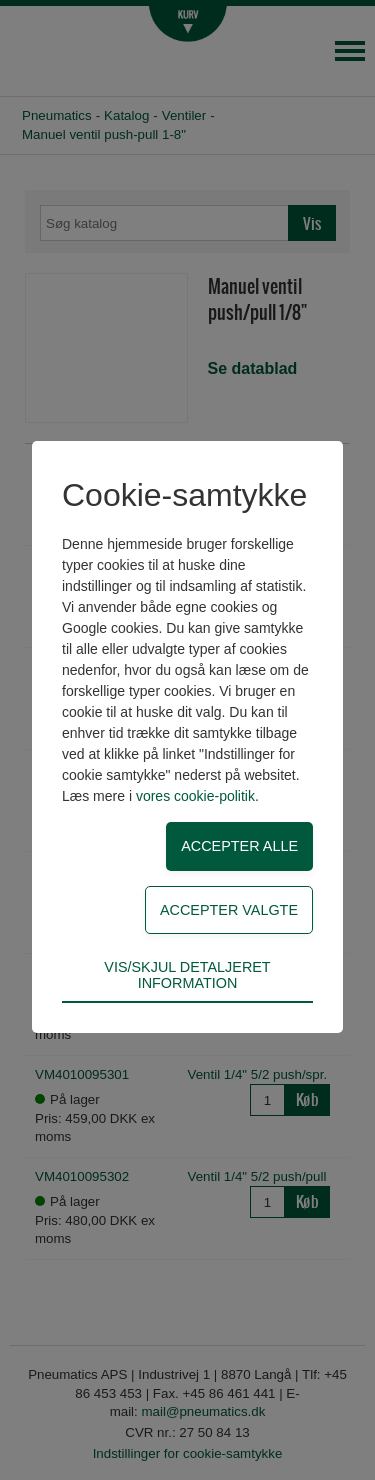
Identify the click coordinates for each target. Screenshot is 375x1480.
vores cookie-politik (195, 796)
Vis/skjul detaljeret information (187, 975)
